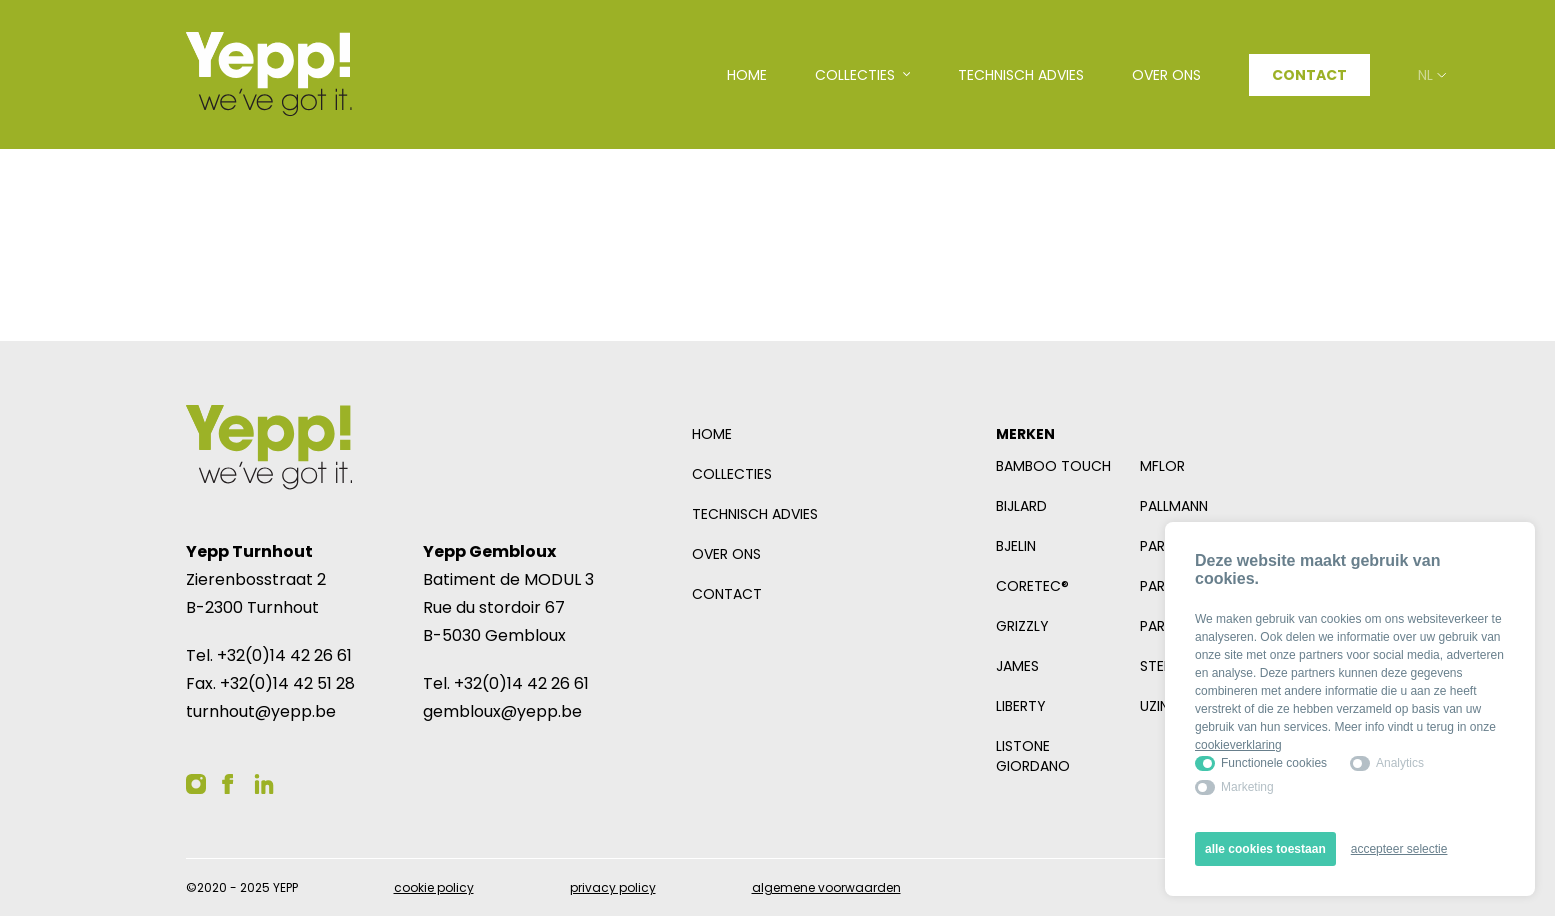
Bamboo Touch (1053, 466)
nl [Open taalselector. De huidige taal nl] (1432, 75)
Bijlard (1021, 506)
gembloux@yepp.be (502, 711)
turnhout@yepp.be (261, 711)
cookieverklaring (1238, 745)
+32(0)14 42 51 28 (287, 683)
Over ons (726, 554)
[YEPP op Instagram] (196, 784)
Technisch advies (755, 514)
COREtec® (1032, 586)
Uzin (1154, 706)
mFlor (1162, 466)
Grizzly (1022, 626)
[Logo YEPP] (269, 74)
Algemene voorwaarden (826, 887)
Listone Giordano (1033, 756)
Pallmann (1174, 506)
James (1017, 666)
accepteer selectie (1399, 849)
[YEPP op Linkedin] (264, 784)
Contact (1309, 75)
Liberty (1021, 706)
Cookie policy (434, 887)
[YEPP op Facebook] (228, 784)
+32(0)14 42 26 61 (284, 655)
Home (712, 434)
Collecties (732, 474)
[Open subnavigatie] (862, 75)
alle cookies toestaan (1265, 849)
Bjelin (1016, 546)
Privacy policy (613, 887)
